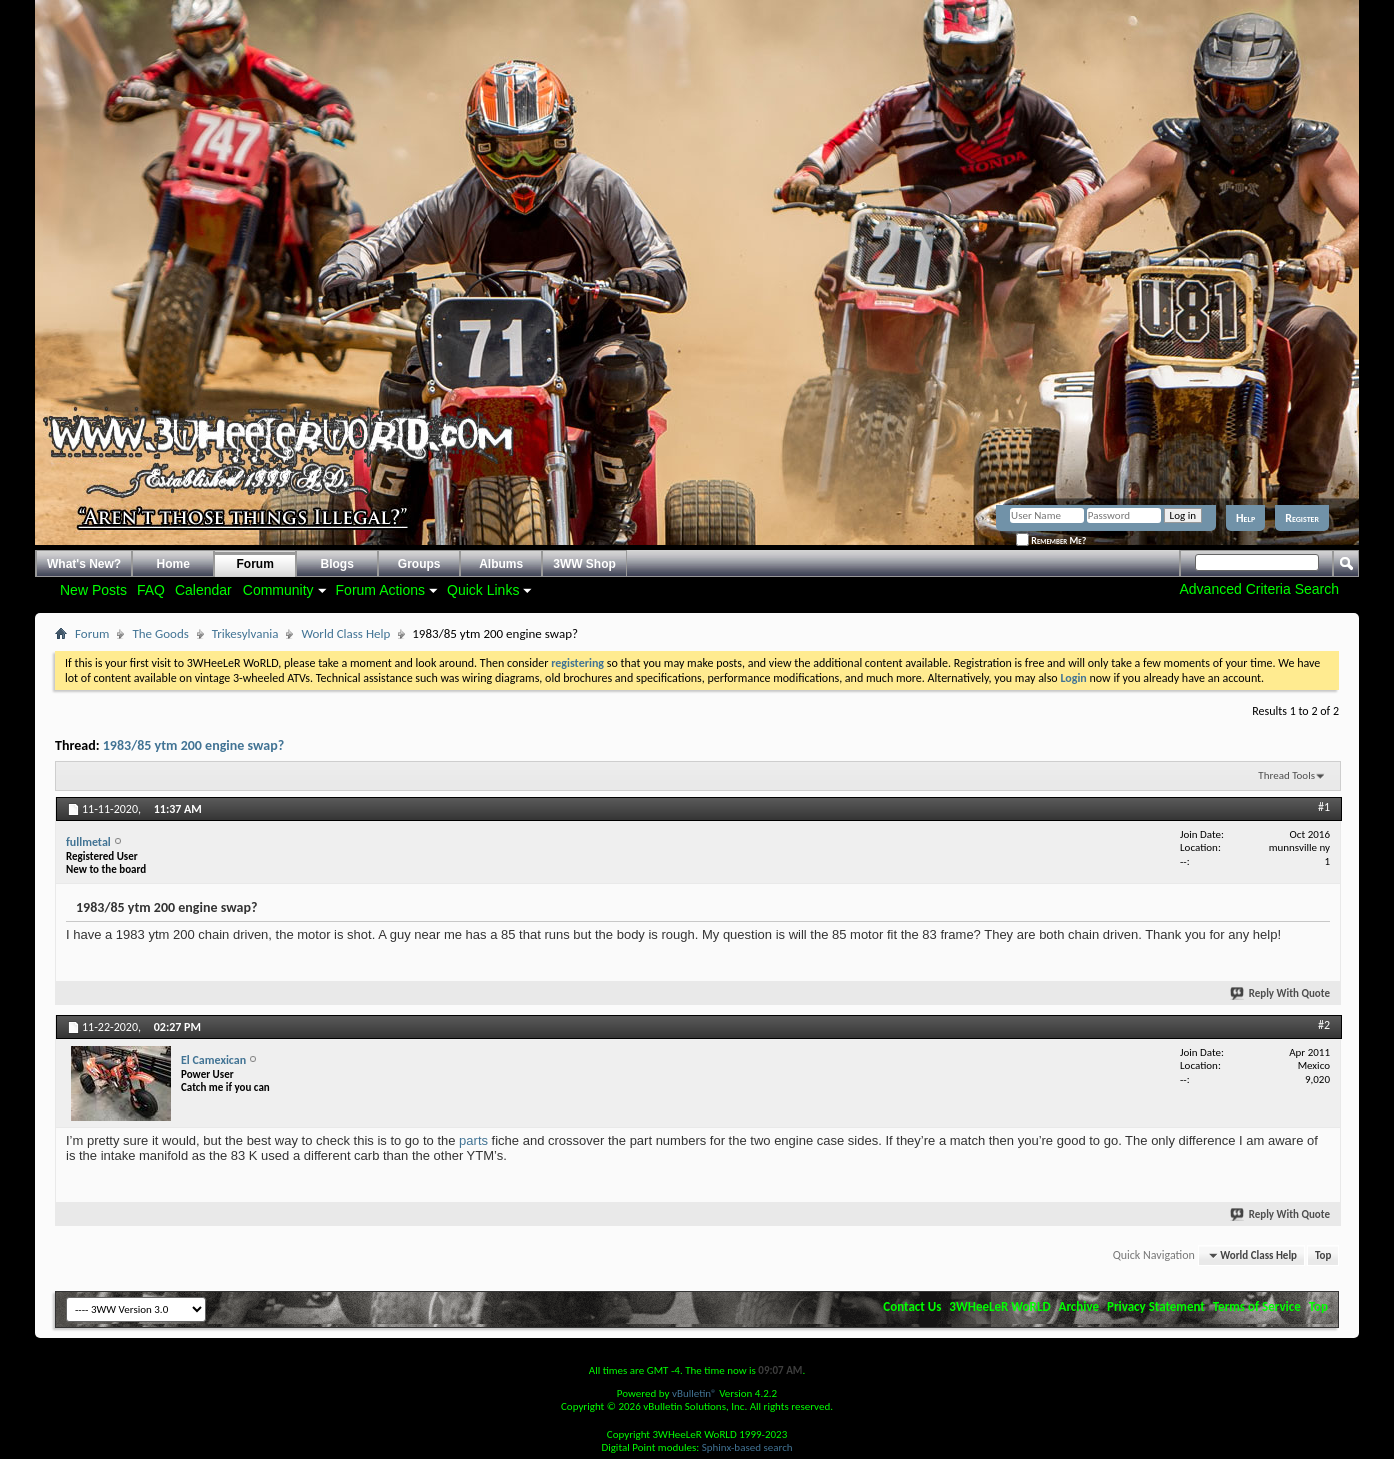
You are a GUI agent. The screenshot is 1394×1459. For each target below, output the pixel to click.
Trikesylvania (245, 633)
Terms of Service (1257, 1306)
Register (1302, 518)
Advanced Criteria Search (1259, 589)
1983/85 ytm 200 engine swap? (193, 745)
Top (1323, 1255)
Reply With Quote (1281, 993)
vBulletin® (694, 1393)
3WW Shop (584, 564)
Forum (255, 564)
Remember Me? (1051, 540)
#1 (1324, 807)
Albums (501, 564)
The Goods (160, 633)
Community (278, 590)
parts (473, 1140)
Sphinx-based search (747, 1447)
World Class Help (345, 633)
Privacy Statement (1156, 1306)
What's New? (84, 564)
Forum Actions (380, 590)
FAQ (151, 590)
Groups (419, 564)
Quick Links (483, 590)
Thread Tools (1286, 775)
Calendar (203, 590)
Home (173, 564)
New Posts (93, 590)
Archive (1079, 1306)
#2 (1324, 1025)
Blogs (337, 564)
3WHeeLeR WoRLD (999, 1306)
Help (1245, 518)
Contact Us (912, 1306)
